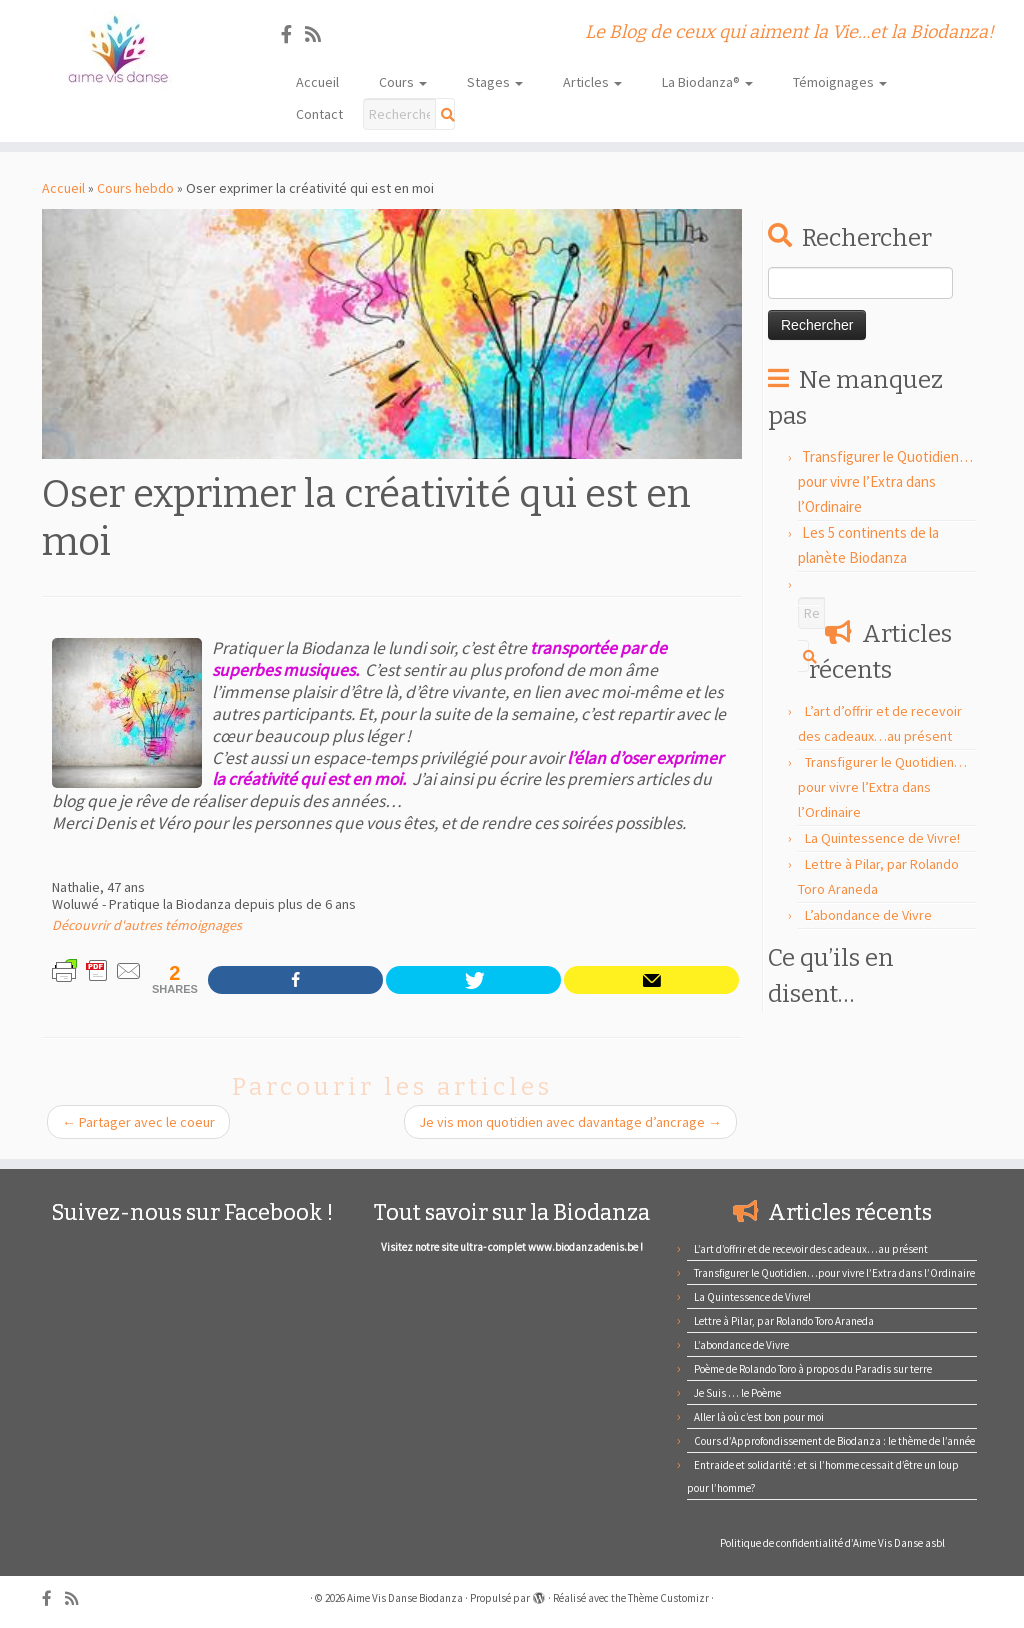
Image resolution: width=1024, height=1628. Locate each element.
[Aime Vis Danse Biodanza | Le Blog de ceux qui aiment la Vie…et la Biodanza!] (120, 49)
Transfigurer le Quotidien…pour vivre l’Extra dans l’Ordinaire (885, 481)
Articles (592, 82)
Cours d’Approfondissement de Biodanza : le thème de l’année (834, 1441)
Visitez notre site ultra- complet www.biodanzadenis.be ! (512, 1247)
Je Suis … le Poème (737, 1393)
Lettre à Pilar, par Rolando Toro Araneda (784, 1321)
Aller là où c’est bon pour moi (759, 1417)
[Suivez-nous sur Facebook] (293, 34)
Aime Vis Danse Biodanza (405, 1598)
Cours (403, 82)
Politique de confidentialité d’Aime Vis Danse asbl (832, 1543)
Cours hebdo (135, 188)
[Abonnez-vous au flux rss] (319, 34)
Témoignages (840, 82)
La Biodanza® (707, 82)
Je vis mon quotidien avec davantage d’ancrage (570, 1122)
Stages (495, 82)
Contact (319, 114)
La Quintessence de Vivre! (882, 838)
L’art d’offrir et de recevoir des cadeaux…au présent (811, 1249)
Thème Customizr (668, 1598)
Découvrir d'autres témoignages (147, 925)
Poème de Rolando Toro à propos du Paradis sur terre (813, 1369)
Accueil (317, 82)
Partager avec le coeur (138, 1122)
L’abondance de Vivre (868, 915)
